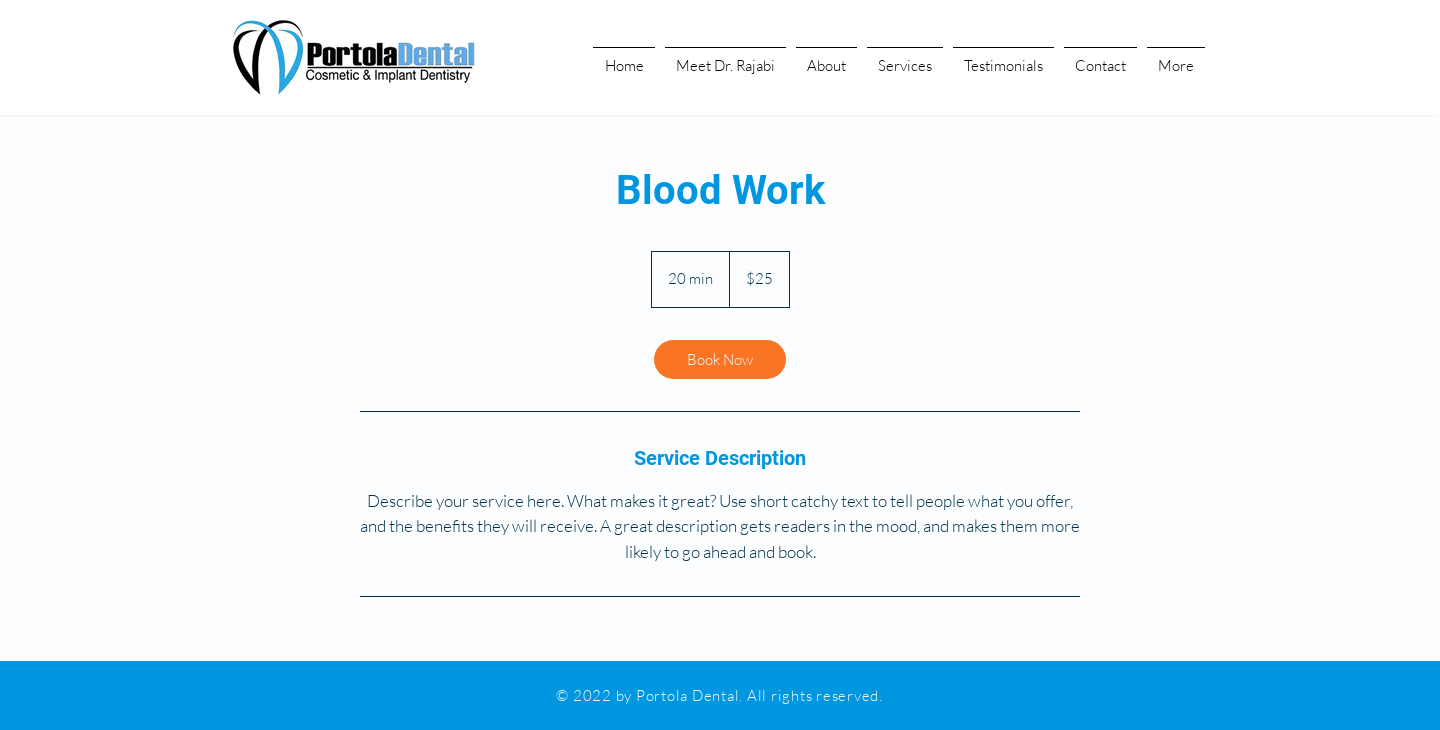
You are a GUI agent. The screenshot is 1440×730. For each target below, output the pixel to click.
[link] (720, 359)
